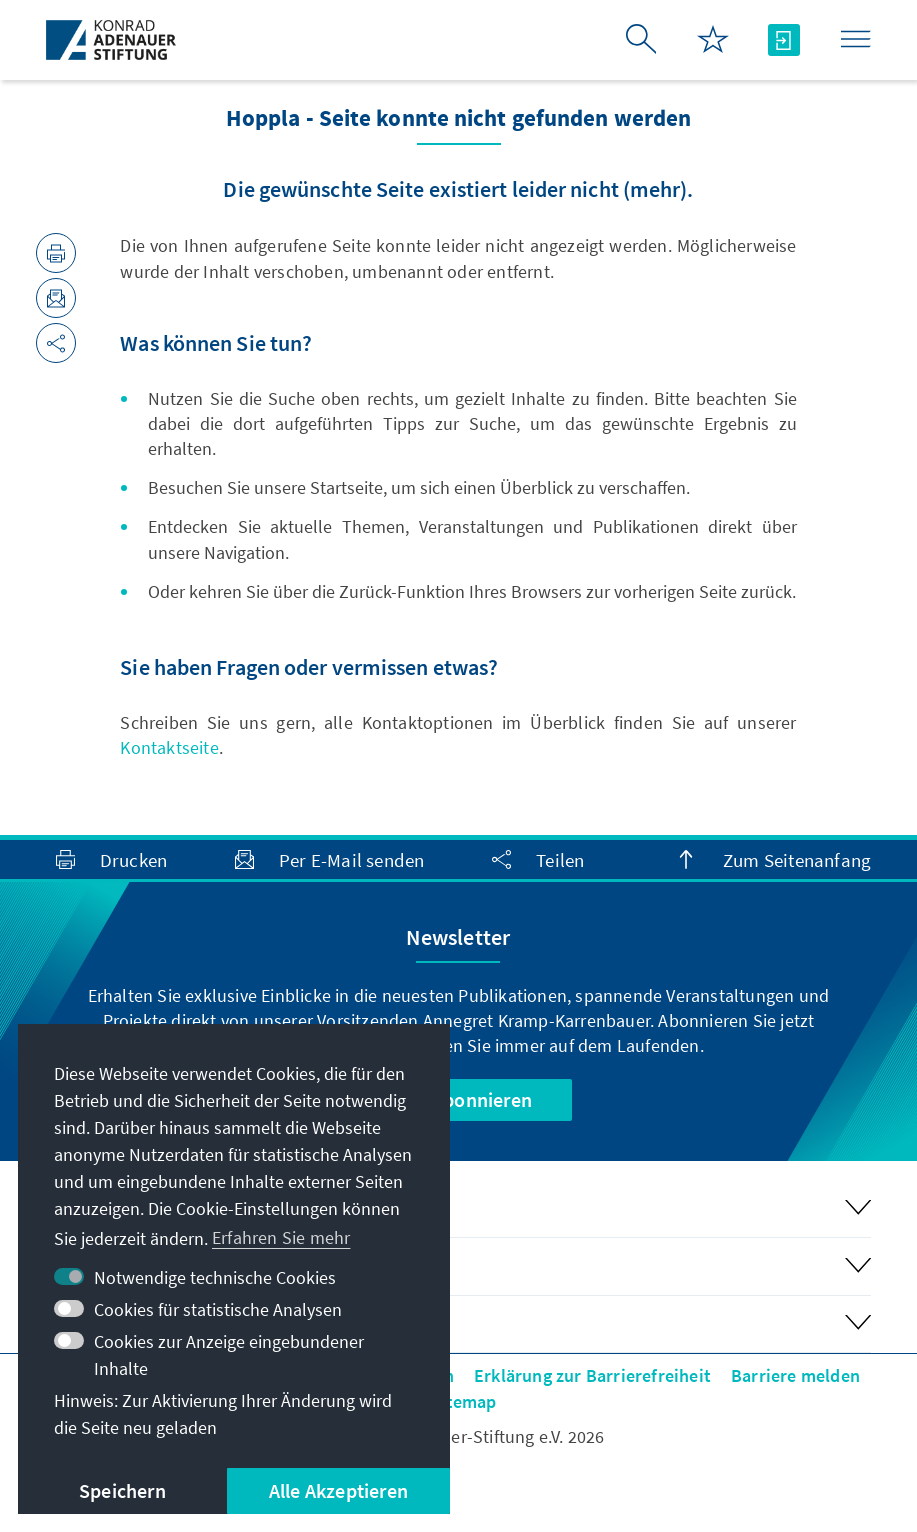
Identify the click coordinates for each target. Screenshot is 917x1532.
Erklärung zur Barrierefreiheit (592, 1375)
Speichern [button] (122, 1490)
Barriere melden (795, 1375)
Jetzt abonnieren (458, 1099)
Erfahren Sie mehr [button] (281, 1237)
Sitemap (463, 1401)
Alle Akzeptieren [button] (338, 1490)
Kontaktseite (169, 747)
